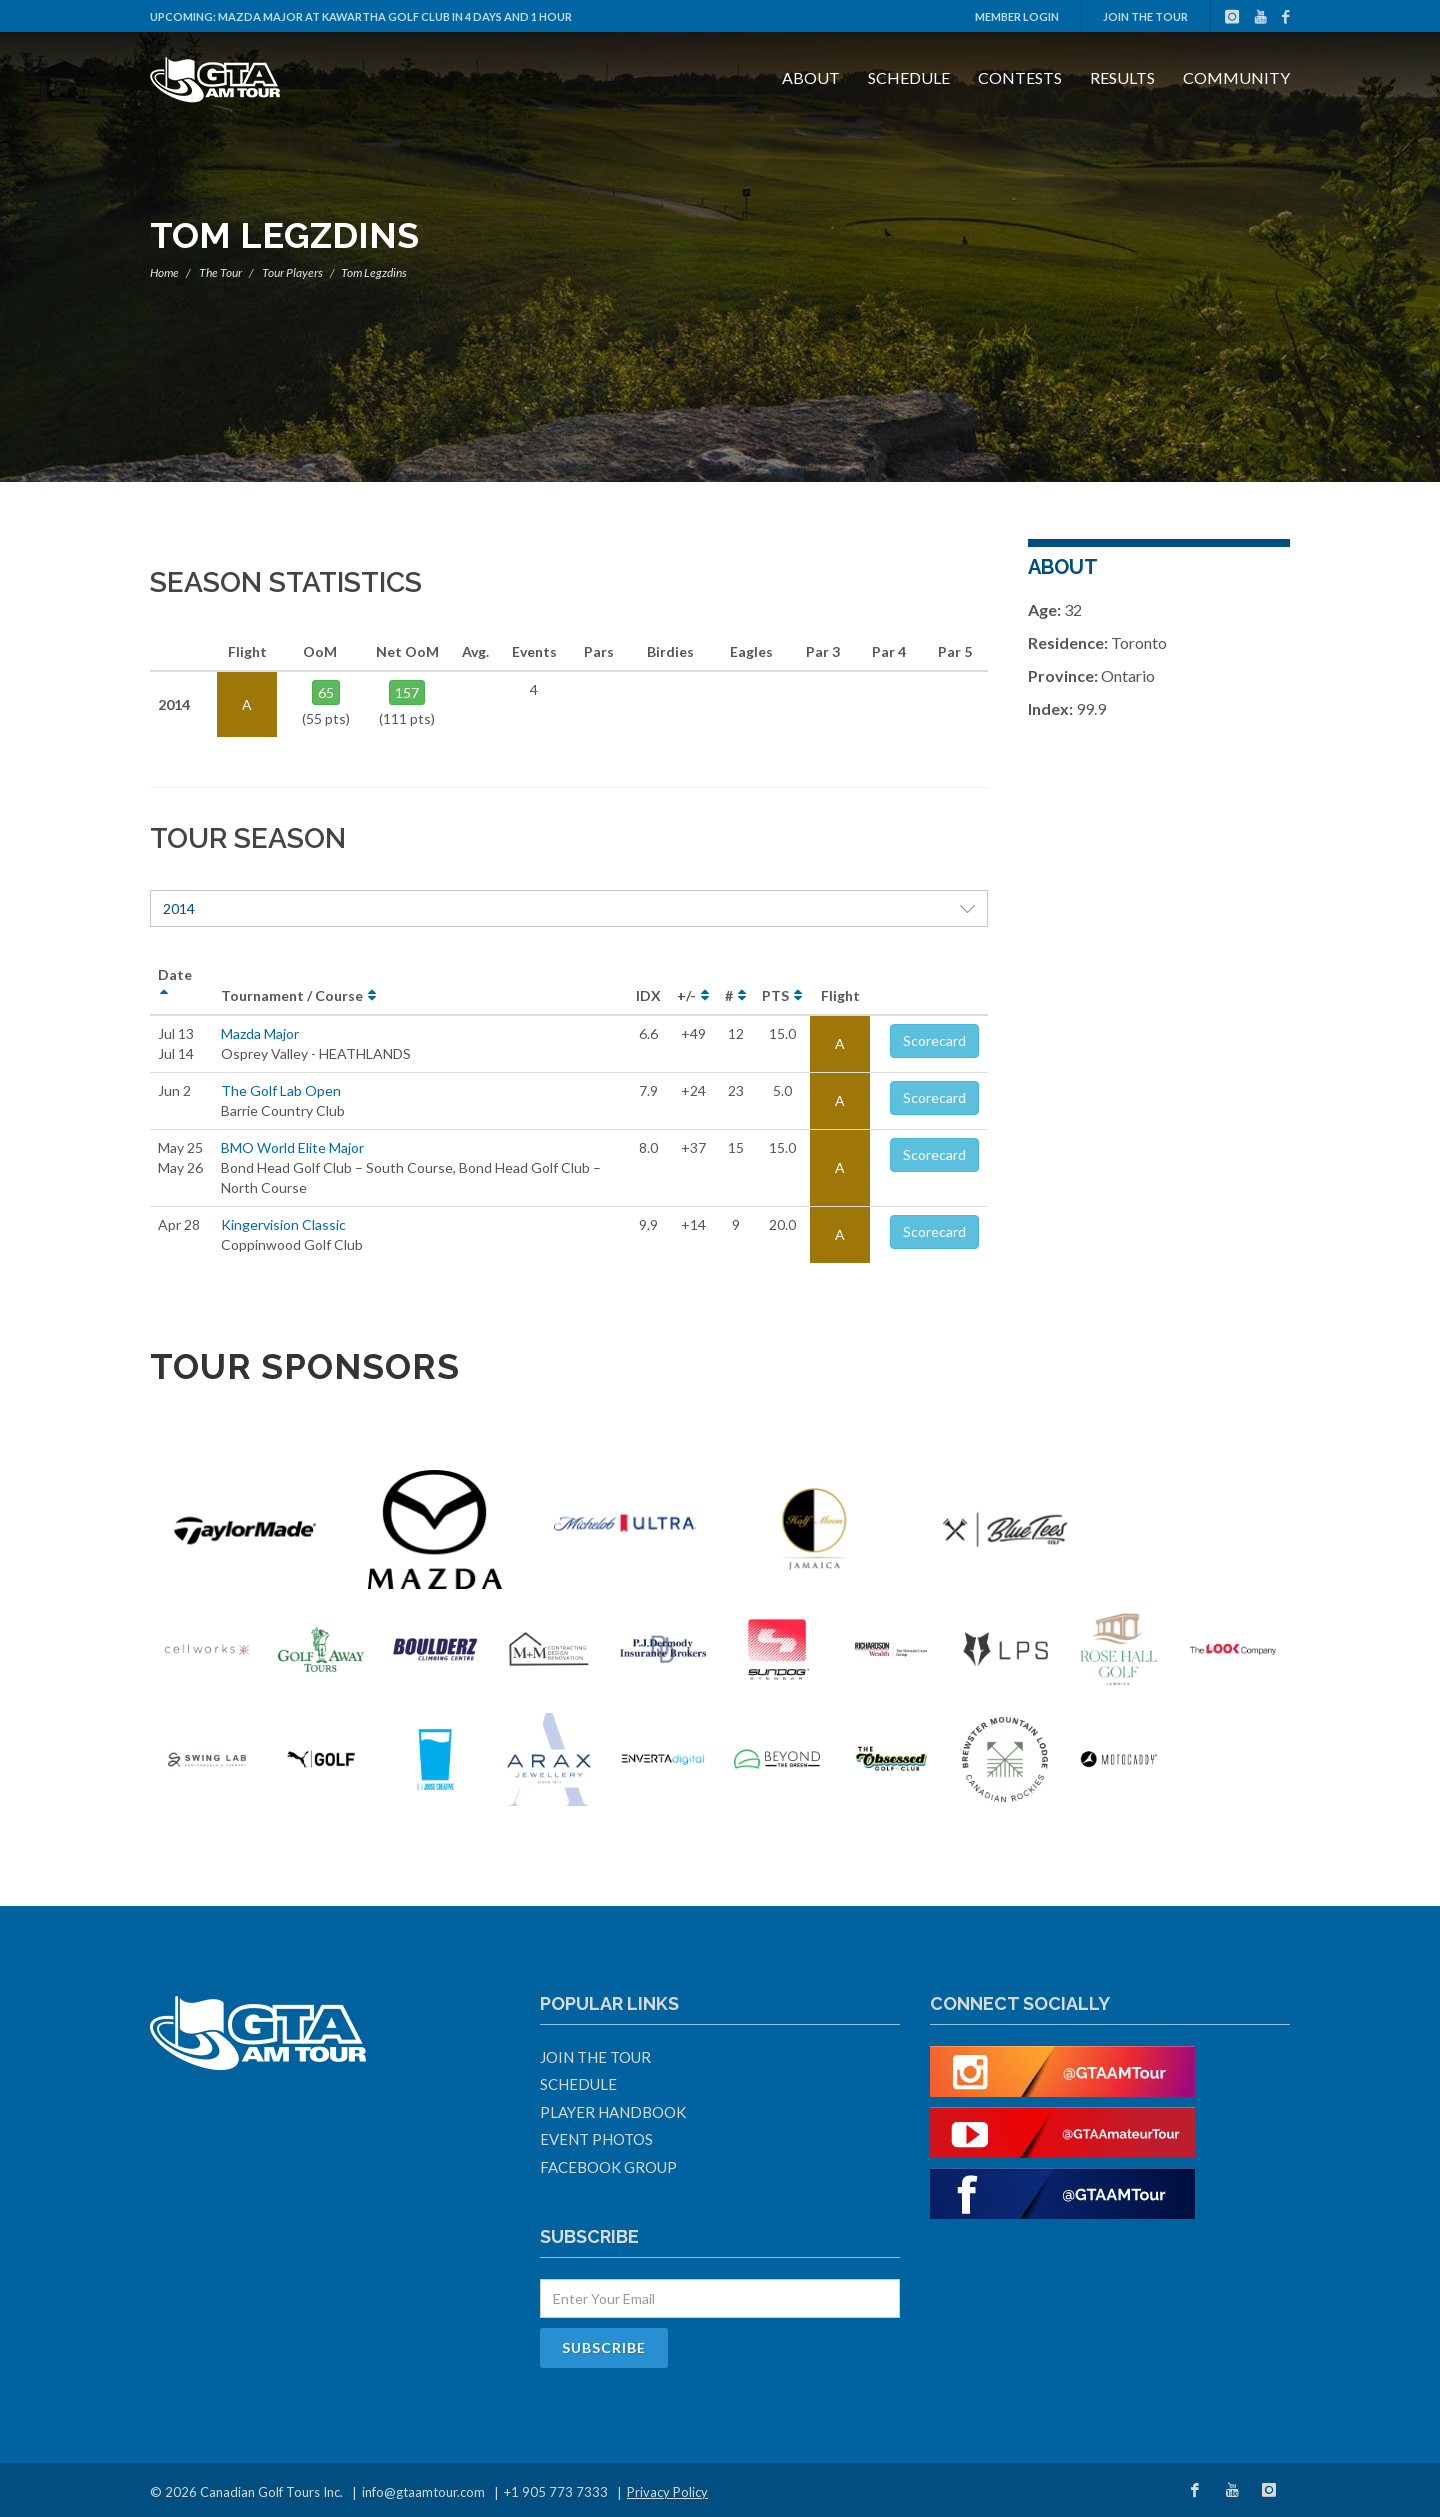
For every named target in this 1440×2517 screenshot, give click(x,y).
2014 (569, 908)
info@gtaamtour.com (423, 2492)
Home (164, 272)
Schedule (909, 77)
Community (1236, 77)
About (811, 77)
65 (326, 692)
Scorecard (934, 1040)
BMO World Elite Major (292, 1147)
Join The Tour (1145, 16)
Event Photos (596, 2139)
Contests (1020, 77)
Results (1122, 77)
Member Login (1017, 16)
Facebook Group (608, 2167)
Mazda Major (260, 1033)
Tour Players (292, 272)
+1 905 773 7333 (556, 2492)
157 (407, 692)
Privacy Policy (667, 2492)
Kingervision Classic (283, 1224)
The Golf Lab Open (281, 1090)
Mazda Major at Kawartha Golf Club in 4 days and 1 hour (395, 16)
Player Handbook (613, 2112)
